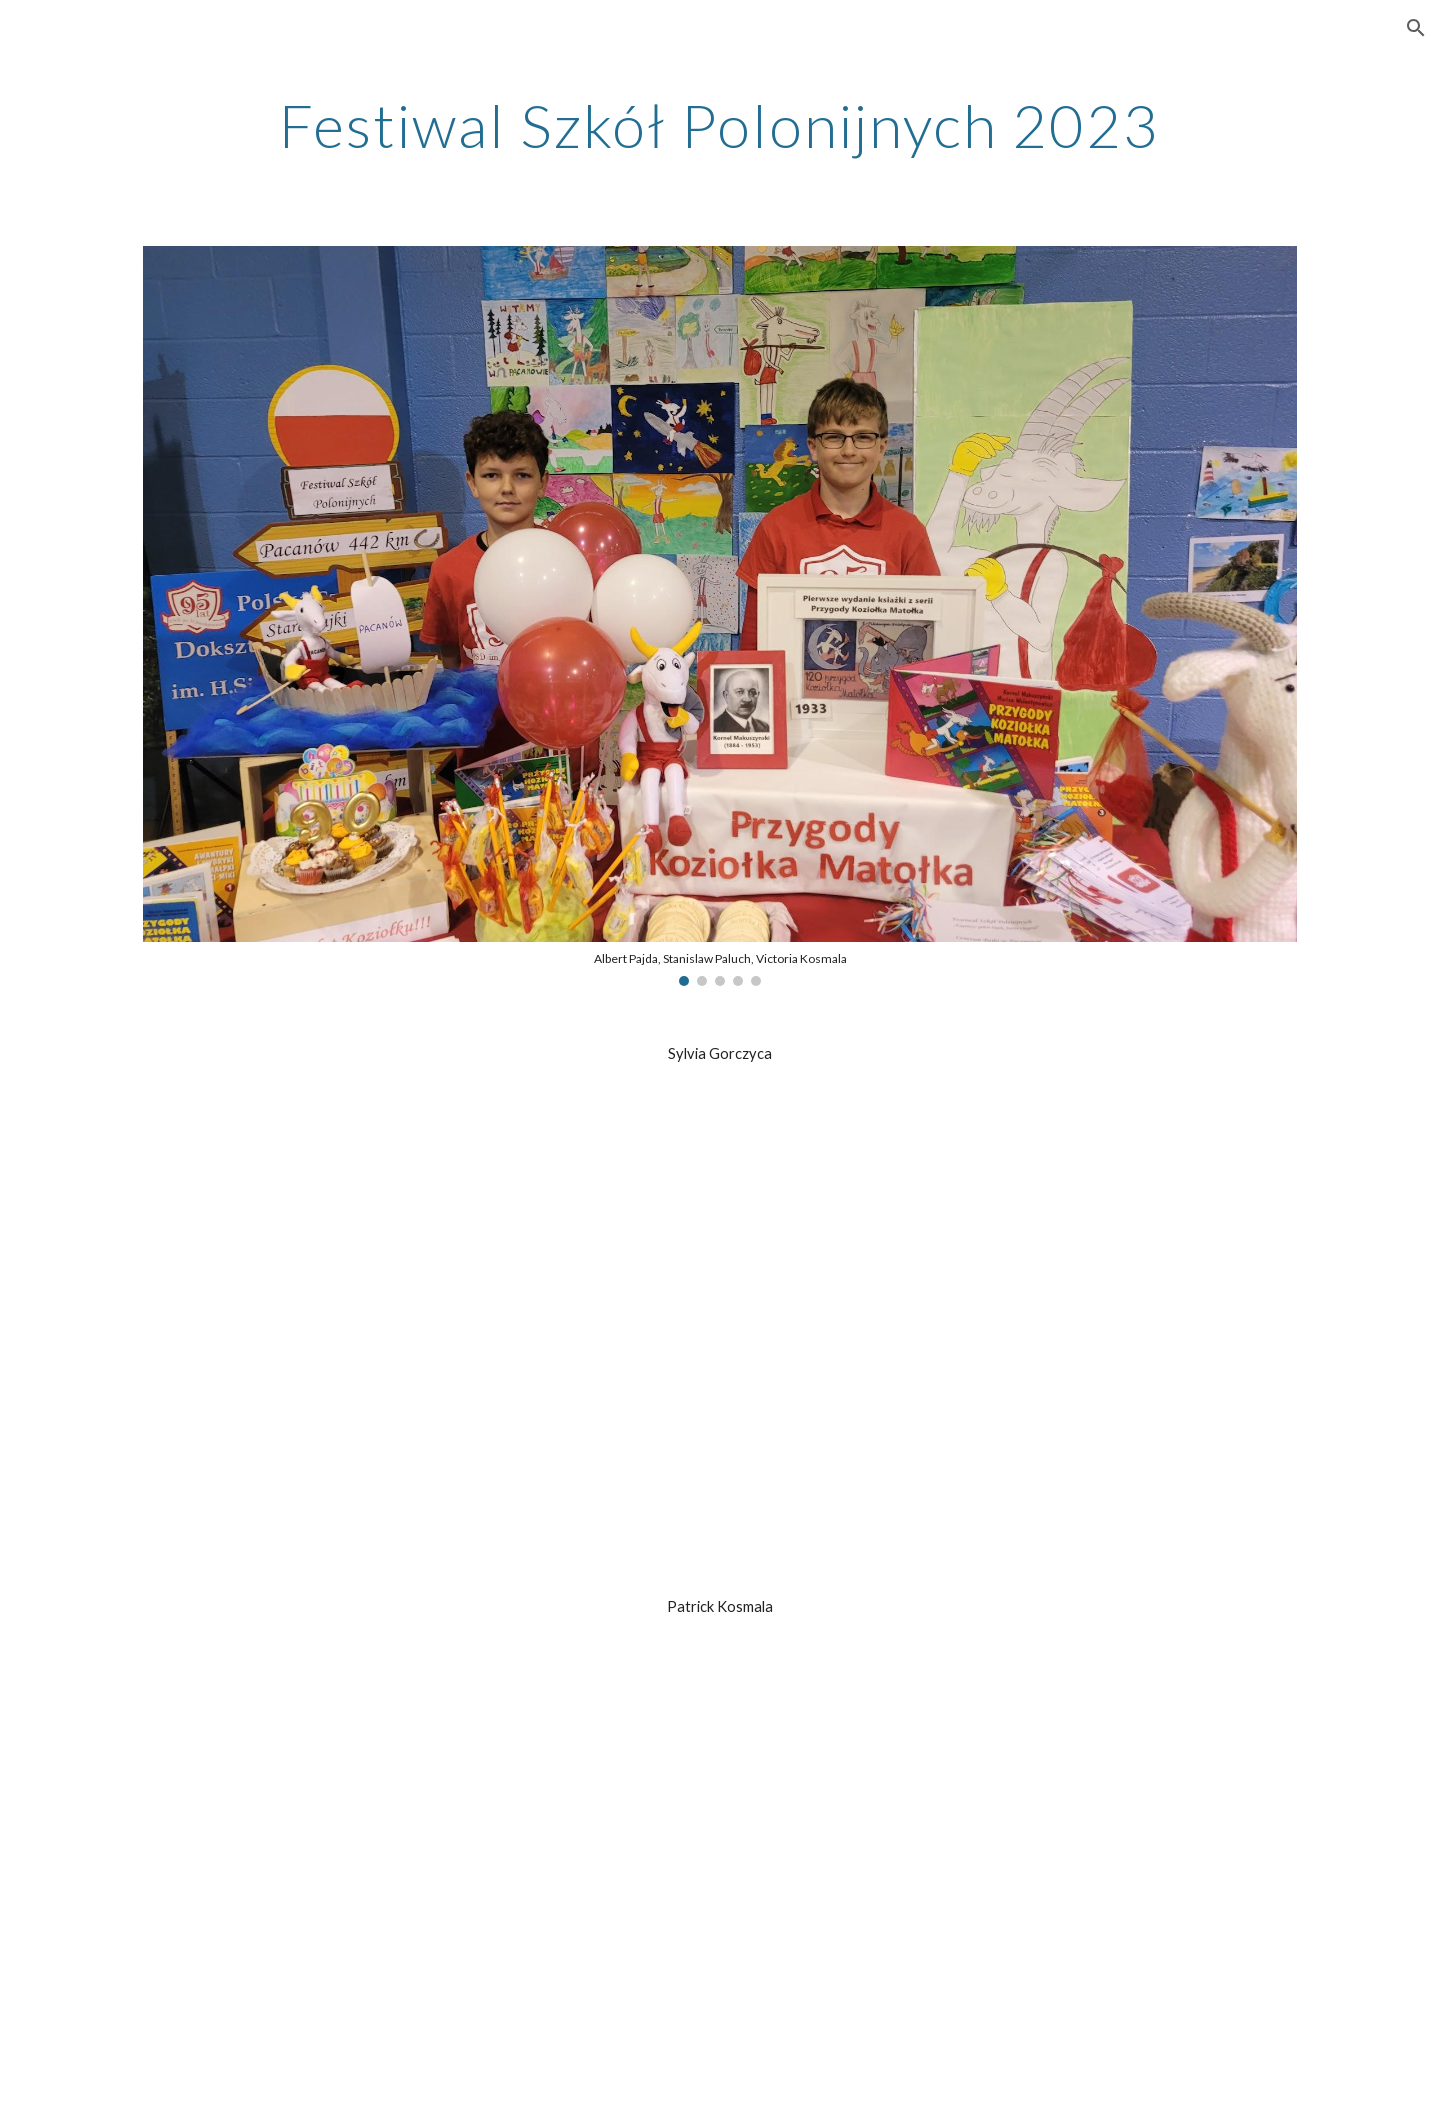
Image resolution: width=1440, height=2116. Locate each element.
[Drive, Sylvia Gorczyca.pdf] (720, 1330)
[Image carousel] (720, 616)
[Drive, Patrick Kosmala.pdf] (720, 1884)
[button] (1416, 28)
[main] (719, 125)
